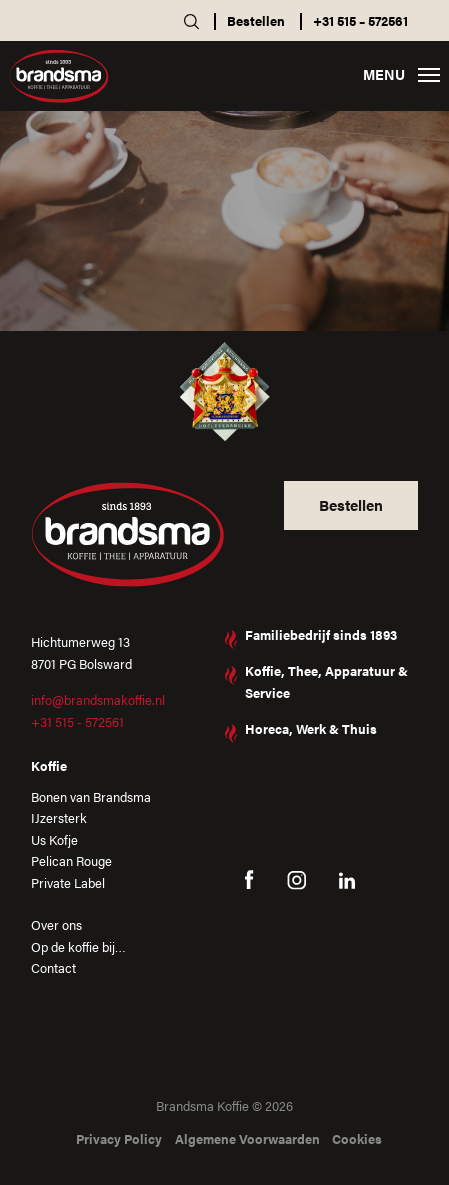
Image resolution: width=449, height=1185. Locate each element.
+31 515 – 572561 (360, 20)
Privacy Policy (119, 1138)
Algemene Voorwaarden (247, 1138)
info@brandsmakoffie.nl (98, 699)
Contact (53, 967)
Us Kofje (54, 839)
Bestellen (256, 20)
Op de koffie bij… (78, 946)
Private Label (68, 882)
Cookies (357, 1138)
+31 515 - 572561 (77, 721)
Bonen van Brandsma (91, 796)
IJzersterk (59, 817)
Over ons (56, 924)
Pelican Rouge (71, 860)
